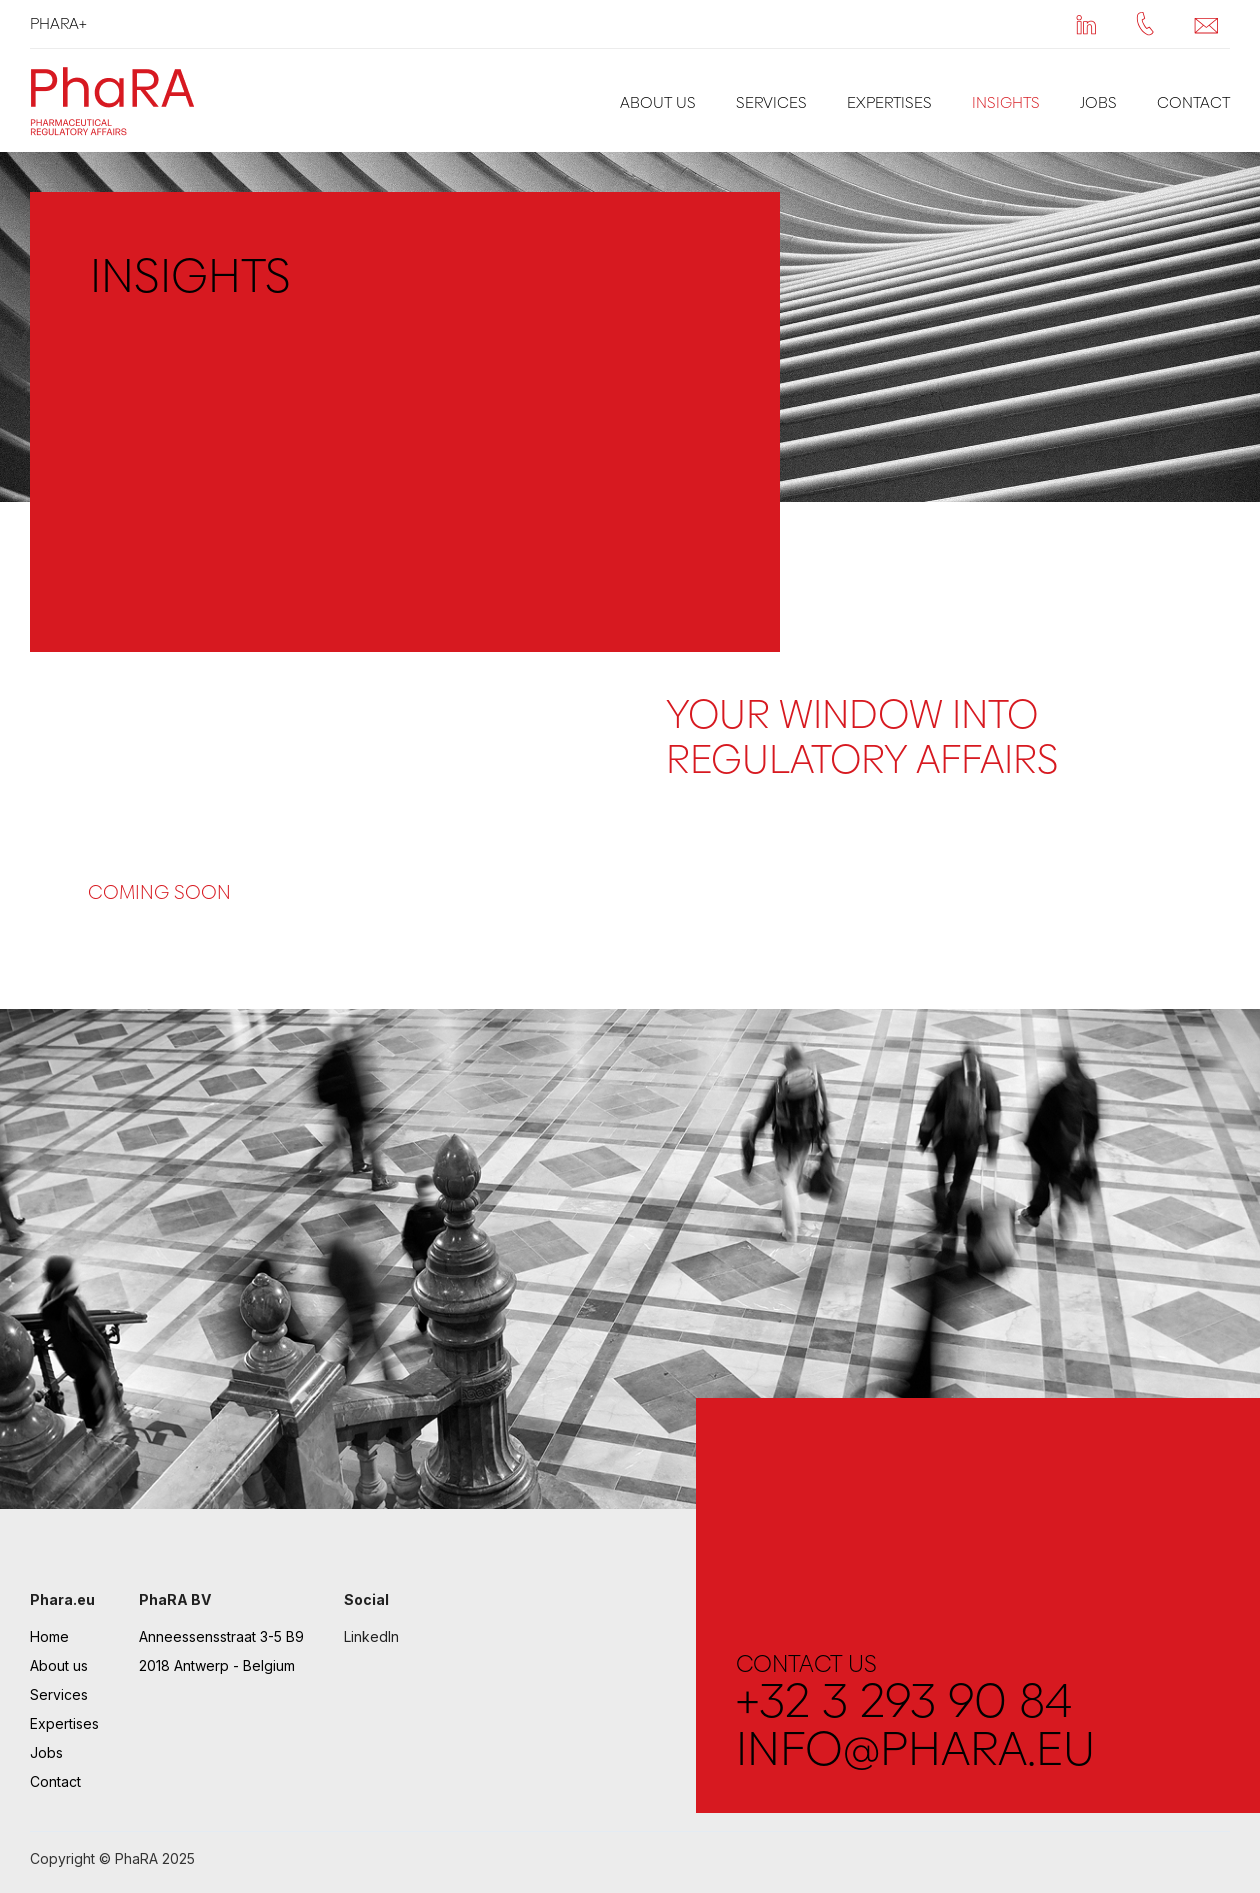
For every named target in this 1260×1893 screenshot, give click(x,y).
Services (771, 102)
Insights (1006, 102)
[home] (118, 100)
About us (658, 102)
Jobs (1098, 102)
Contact (1193, 102)
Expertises (889, 102)
